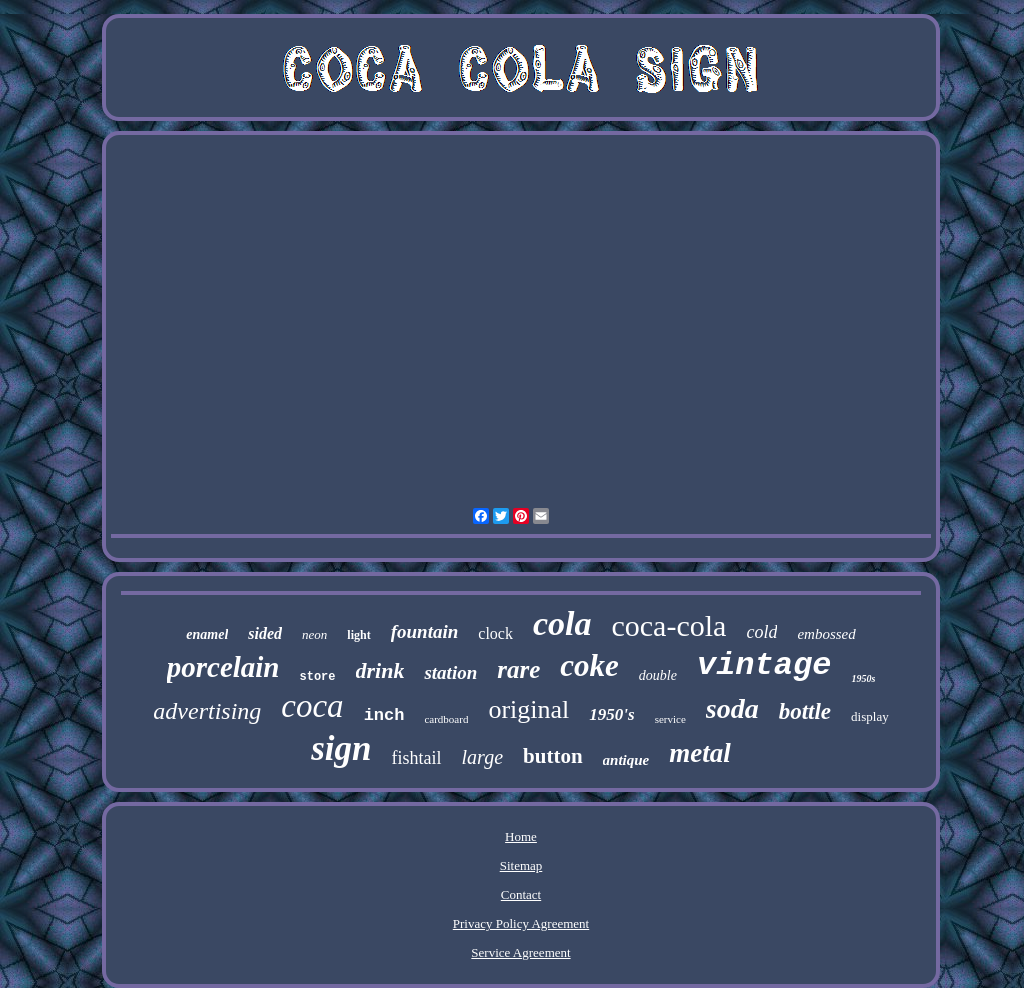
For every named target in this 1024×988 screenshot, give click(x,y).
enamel (207, 634)
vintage (764, 665)
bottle (805, 711)
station (450, 672)
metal (700, 753)
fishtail (417, 758)
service (670, 719)
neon (314, 634)
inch (384, 715)
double (658, 675)
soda (732, 708)
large (482, 757)
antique (626, 760)
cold (761, 632)
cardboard (446, 719)
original (528, 709)
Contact (521, 894)
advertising (207, 711)
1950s (863, 678)
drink (380, 670)
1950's (611, 714)
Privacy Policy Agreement (521, 923)
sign (341, 748)
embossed (826, 634)
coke (589, 665)
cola (562, 623)
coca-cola (668, 625)
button (553, 756)
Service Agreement (520, 952)
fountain (425, 631)
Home (521, 836)
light (358, 635)
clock (495, 633)
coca (312, 706)
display (870, 716)
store (318, 677)
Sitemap (521, 865)
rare (518, 669)
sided (265, 633)
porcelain (223, 667)
